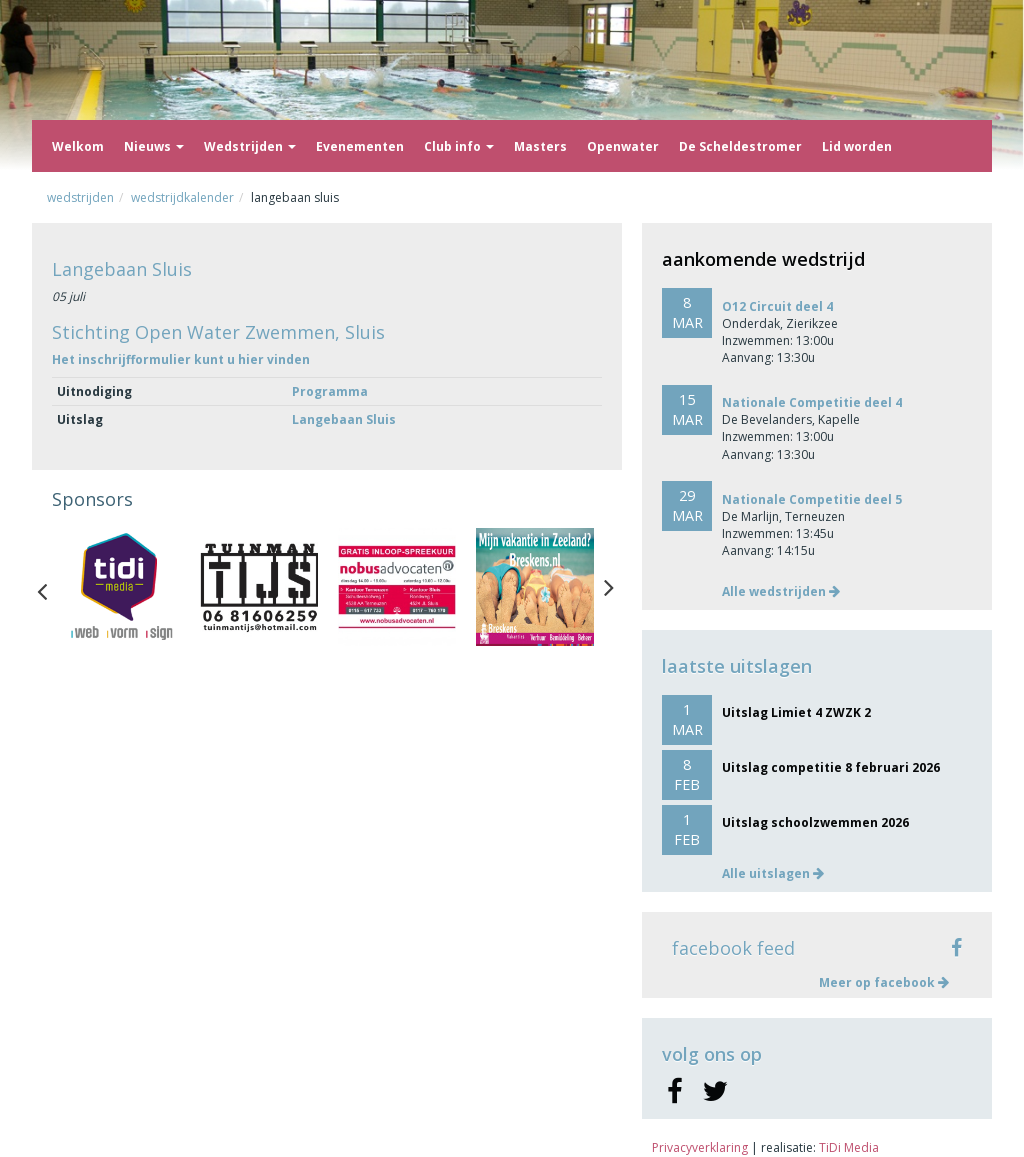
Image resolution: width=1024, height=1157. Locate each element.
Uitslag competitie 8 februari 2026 (831, 767)
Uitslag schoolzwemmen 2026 (815, 822)
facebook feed (733, 948)
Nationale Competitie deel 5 (812, 499)
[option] (121, 587)
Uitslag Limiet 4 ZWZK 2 (796, 712)
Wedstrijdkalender (182, 197)
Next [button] (609, 587)
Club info (459, 146)
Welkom (78, 146)
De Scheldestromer (740, 146)
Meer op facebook (884, 982)
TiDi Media (849, 1147)
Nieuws (154, 146)
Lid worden (857, 146)
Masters (540, 146)
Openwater (623, 146)
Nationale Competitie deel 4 (812, 402)
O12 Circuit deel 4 (777, 306)
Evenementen (360, 146)
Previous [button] (52, 587)
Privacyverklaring (700, 1147)
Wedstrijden (250, 146)
